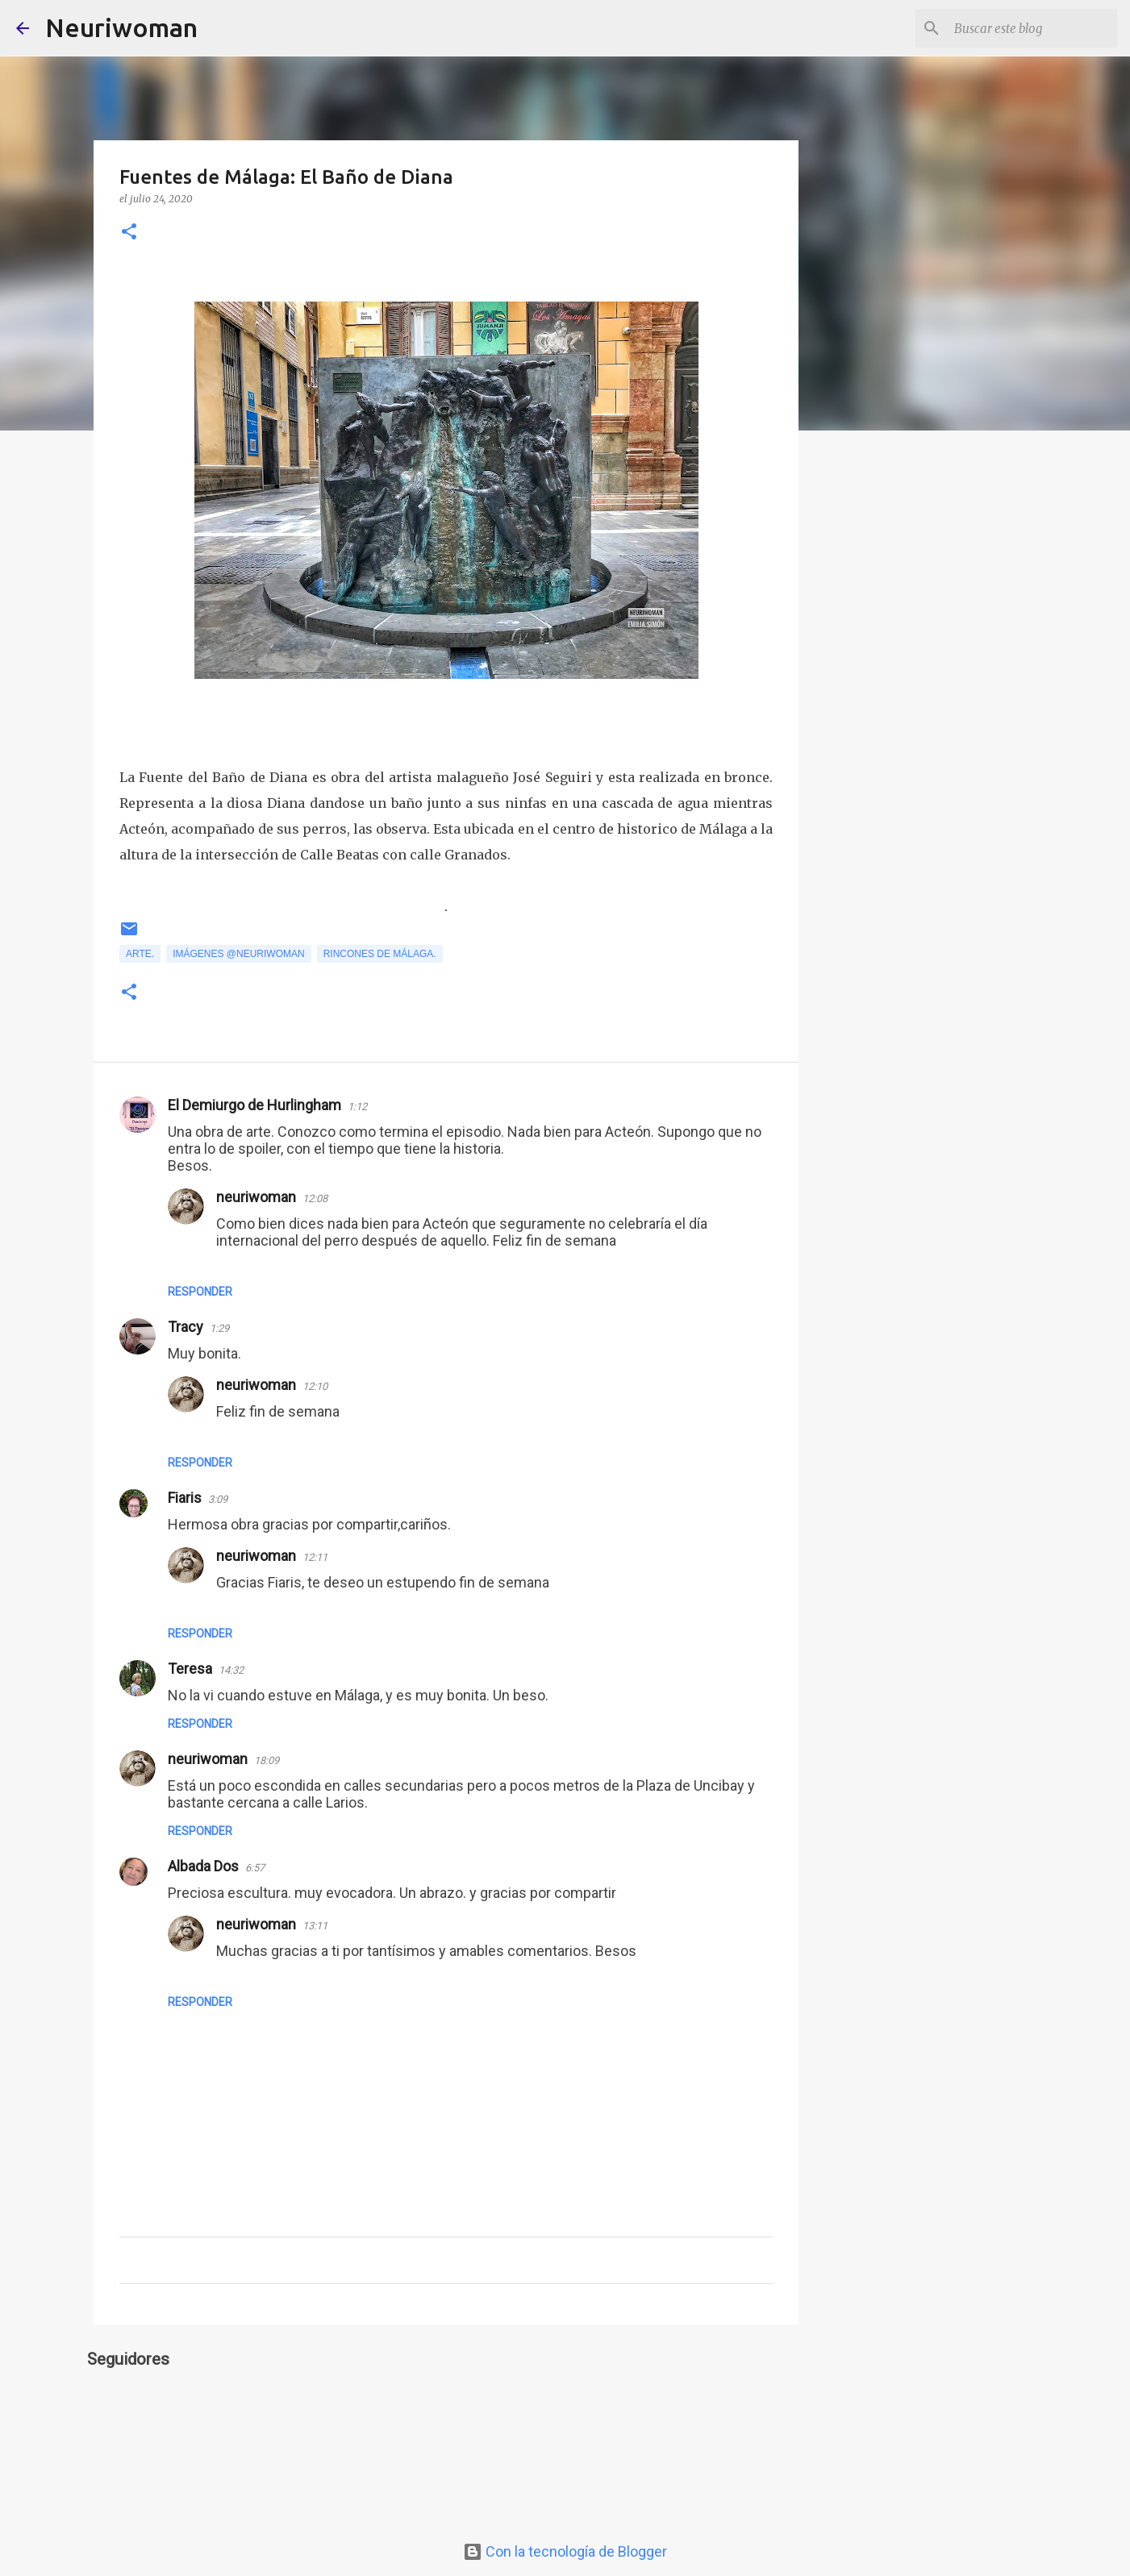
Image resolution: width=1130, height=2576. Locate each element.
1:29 (219, 1328)
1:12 (357, 1107)
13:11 (314, 1926)
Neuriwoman (121, 27)
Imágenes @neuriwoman (239, 953)
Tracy (185, 1326)
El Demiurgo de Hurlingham (254, 1105)
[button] (129, 232)
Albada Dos (203, 1866)
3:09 (217, 1499)
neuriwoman (256, 1196)
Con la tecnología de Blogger (565, 2551)
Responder (200, 1291)
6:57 (255, 1868)
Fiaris (185, 1497)
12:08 (314, 1198)
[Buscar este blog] (1032, 28)
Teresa (190, 1668)
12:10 (314, 1386)
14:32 (231, 1670)
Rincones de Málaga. (379, 953)
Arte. (140, 953)
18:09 (266, 1760)
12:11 (314, 1557)
